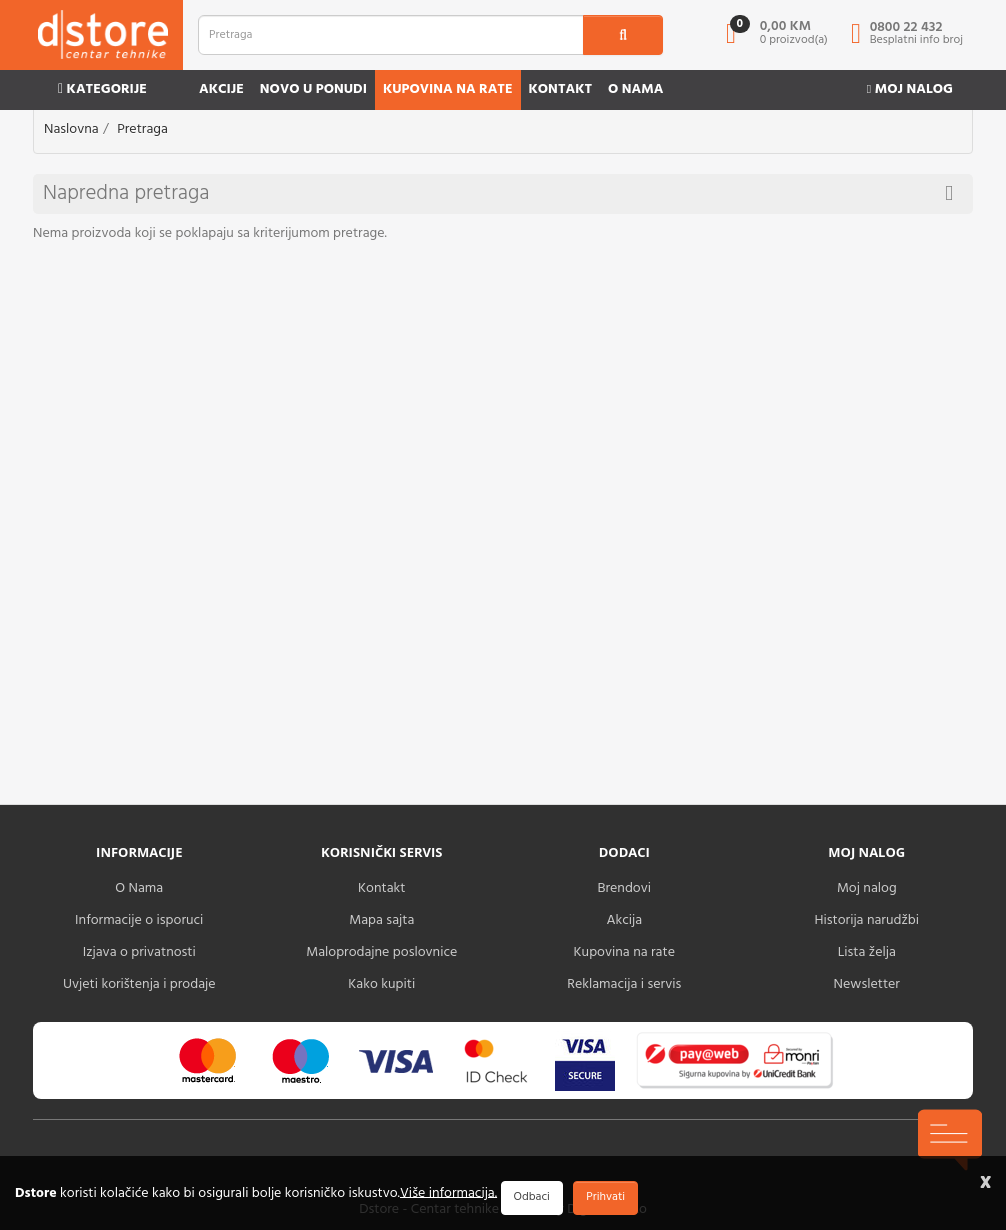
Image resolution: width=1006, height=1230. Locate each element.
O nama (635, 89)
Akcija (624, 920)
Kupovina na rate (448, 89)
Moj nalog (910, 89)
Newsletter (867, 984)
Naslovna (71, 129)
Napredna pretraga (498, 193)
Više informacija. (448, 1192)
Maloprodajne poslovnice (381, 952)
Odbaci (532, 1197)
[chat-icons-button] (950, 1140)
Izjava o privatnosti (139, 952)
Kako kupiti (381, 984)
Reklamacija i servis (624, 984)
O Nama (139, 888)
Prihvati (605, 1197)
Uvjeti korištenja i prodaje (139, 984)
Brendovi (624, 888)
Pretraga (142, 129)
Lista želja (867, 952)
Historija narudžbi (867, 920)
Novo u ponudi (313, 89)
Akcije (221, 89)
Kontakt (561, 89)
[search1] (623, 35)
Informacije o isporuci (139, 920)
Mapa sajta (381, 920)
